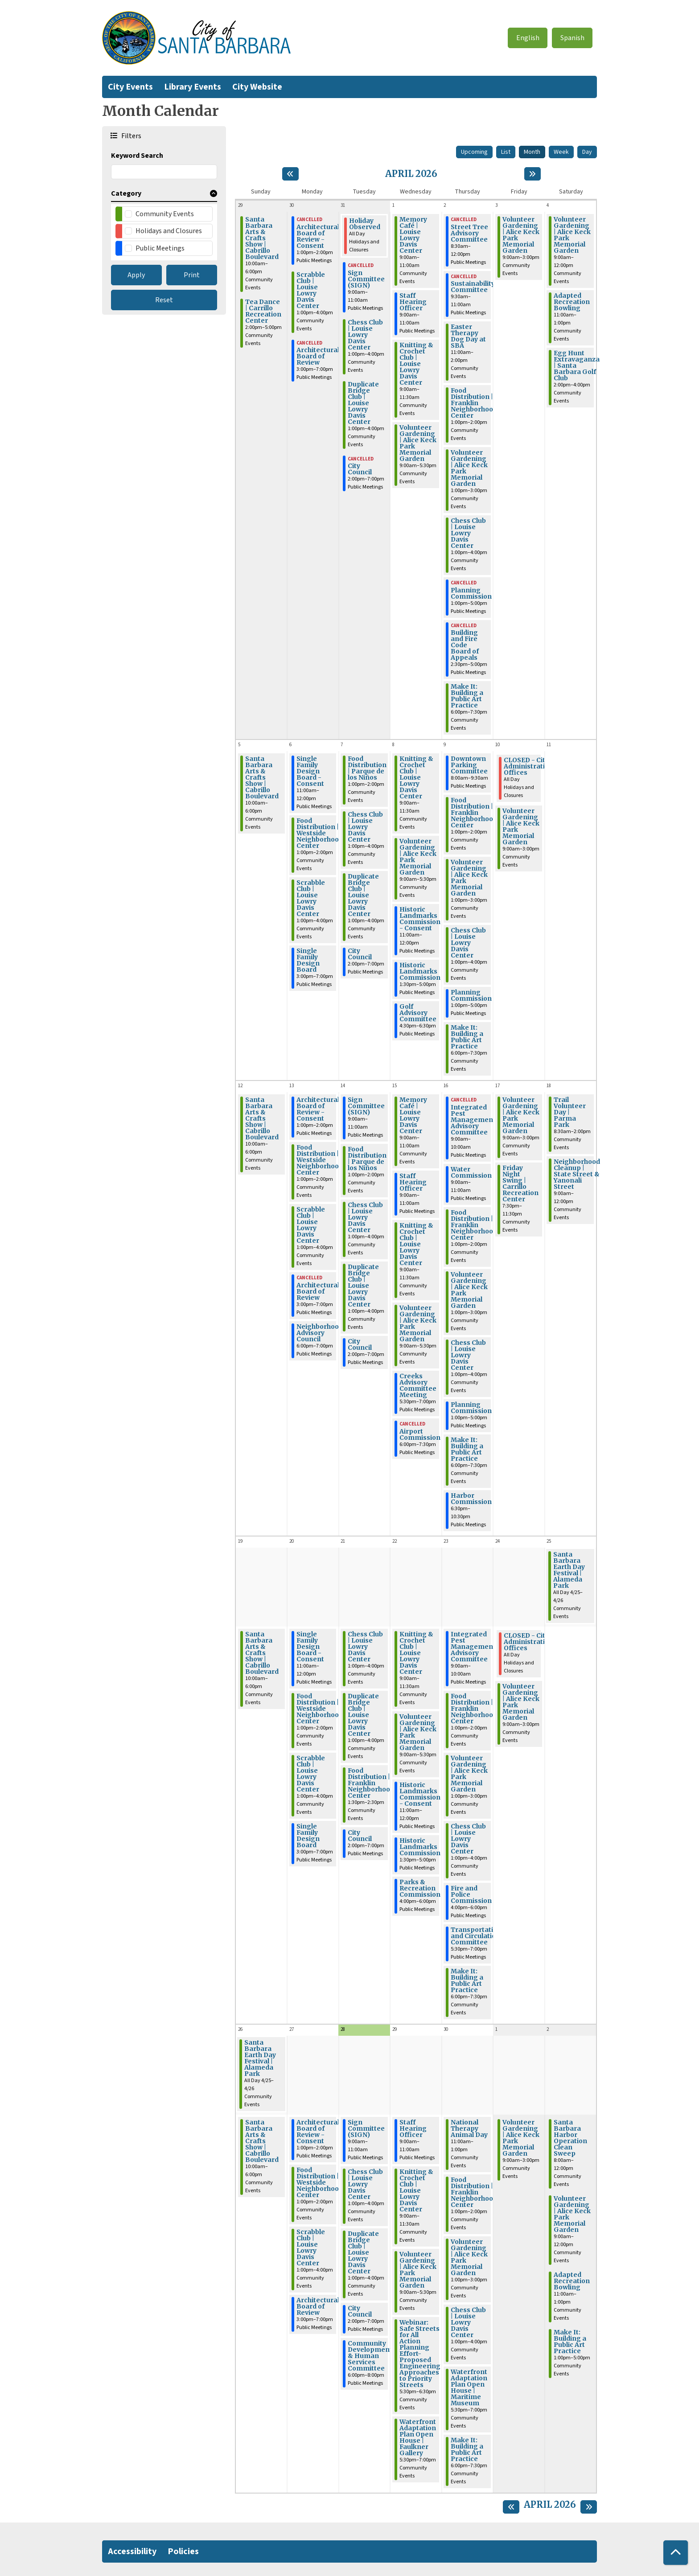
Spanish (572, 38)
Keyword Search (137, 155)
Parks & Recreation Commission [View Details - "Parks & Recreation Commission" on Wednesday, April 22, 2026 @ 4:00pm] (419, 1888)
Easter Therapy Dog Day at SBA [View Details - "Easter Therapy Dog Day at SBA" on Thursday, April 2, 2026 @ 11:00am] (468, 336)
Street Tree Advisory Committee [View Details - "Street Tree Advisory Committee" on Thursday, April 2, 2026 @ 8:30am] (469, 233)
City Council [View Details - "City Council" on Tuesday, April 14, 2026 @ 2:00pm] (360, 1344)
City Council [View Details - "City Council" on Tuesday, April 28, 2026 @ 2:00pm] (360, 2311)
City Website (257, 87)
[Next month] (532, 174)
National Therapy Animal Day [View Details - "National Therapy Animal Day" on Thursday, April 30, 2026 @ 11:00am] (469, 2128)
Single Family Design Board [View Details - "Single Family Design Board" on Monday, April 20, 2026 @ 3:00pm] (308, 1835)
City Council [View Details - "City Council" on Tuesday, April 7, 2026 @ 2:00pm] (360, 954)
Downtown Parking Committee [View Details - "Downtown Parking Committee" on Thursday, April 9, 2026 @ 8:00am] (469, 765)
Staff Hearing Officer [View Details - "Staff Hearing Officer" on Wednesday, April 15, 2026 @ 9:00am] (413, 1182)
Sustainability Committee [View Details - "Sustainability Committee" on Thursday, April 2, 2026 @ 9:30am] (473, 286)
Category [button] (126, 193)
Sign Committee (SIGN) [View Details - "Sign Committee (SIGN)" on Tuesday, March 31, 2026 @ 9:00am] (366, 279)
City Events (130, 87)
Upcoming (474, 152)
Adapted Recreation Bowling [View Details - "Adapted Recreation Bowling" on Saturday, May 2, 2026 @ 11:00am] (572, 2281)
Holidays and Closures (169, 231)
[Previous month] (290, 174)
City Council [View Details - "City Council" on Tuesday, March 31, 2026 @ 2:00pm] (360, 469)
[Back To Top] (675, 2552)
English (527, 38)
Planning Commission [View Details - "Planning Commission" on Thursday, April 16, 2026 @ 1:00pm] (471, 1407)
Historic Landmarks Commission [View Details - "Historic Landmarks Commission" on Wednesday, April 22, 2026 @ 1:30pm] (419, 1846)
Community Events (165, 214)
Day (587, 152)
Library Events (192, 87)
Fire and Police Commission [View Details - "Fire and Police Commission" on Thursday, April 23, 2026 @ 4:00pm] (471, 1894)
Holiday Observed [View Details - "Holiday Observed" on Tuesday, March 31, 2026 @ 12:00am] (364, 224)
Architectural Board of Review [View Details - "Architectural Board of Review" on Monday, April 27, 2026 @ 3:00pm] (317, 2306)
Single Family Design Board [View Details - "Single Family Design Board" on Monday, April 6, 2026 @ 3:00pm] (308, 960)
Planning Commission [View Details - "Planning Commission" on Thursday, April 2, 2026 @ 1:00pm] (471, 593)
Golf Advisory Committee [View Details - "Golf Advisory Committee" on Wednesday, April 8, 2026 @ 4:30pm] (417, 1012)
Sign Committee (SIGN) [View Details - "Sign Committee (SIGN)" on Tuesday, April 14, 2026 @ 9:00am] (366, 1106)
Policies (183, 2551)
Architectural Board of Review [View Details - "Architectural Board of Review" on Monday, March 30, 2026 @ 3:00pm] (317, 356)
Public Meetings (160, 248)
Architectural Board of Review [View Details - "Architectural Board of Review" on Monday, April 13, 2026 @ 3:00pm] (317, 1291)
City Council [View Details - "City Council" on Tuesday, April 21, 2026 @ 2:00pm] (360, 1835)
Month (532, 152)
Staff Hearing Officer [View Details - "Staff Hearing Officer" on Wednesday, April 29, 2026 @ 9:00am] (413, 2128)
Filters (130, 135)
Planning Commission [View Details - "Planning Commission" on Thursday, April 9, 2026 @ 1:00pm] (471, 995)
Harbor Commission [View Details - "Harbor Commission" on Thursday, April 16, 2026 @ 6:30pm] (471, 1498)
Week (561, 152)
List (505, 152)
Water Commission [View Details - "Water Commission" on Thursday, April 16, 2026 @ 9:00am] (471, 1172)
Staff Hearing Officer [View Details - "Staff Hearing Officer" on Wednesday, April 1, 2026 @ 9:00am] (413, 301)
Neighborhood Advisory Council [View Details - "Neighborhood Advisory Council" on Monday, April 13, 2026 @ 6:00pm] (319, 1332)
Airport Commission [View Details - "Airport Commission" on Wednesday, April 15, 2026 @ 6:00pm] (419, 1434)
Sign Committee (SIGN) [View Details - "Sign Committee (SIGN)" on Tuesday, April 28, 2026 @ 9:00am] (366, 2128)
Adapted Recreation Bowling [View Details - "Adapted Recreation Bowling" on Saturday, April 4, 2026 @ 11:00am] (572, 301)
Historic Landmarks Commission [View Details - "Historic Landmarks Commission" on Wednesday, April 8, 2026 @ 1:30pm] (419, 971)
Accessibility (132, 2551)
